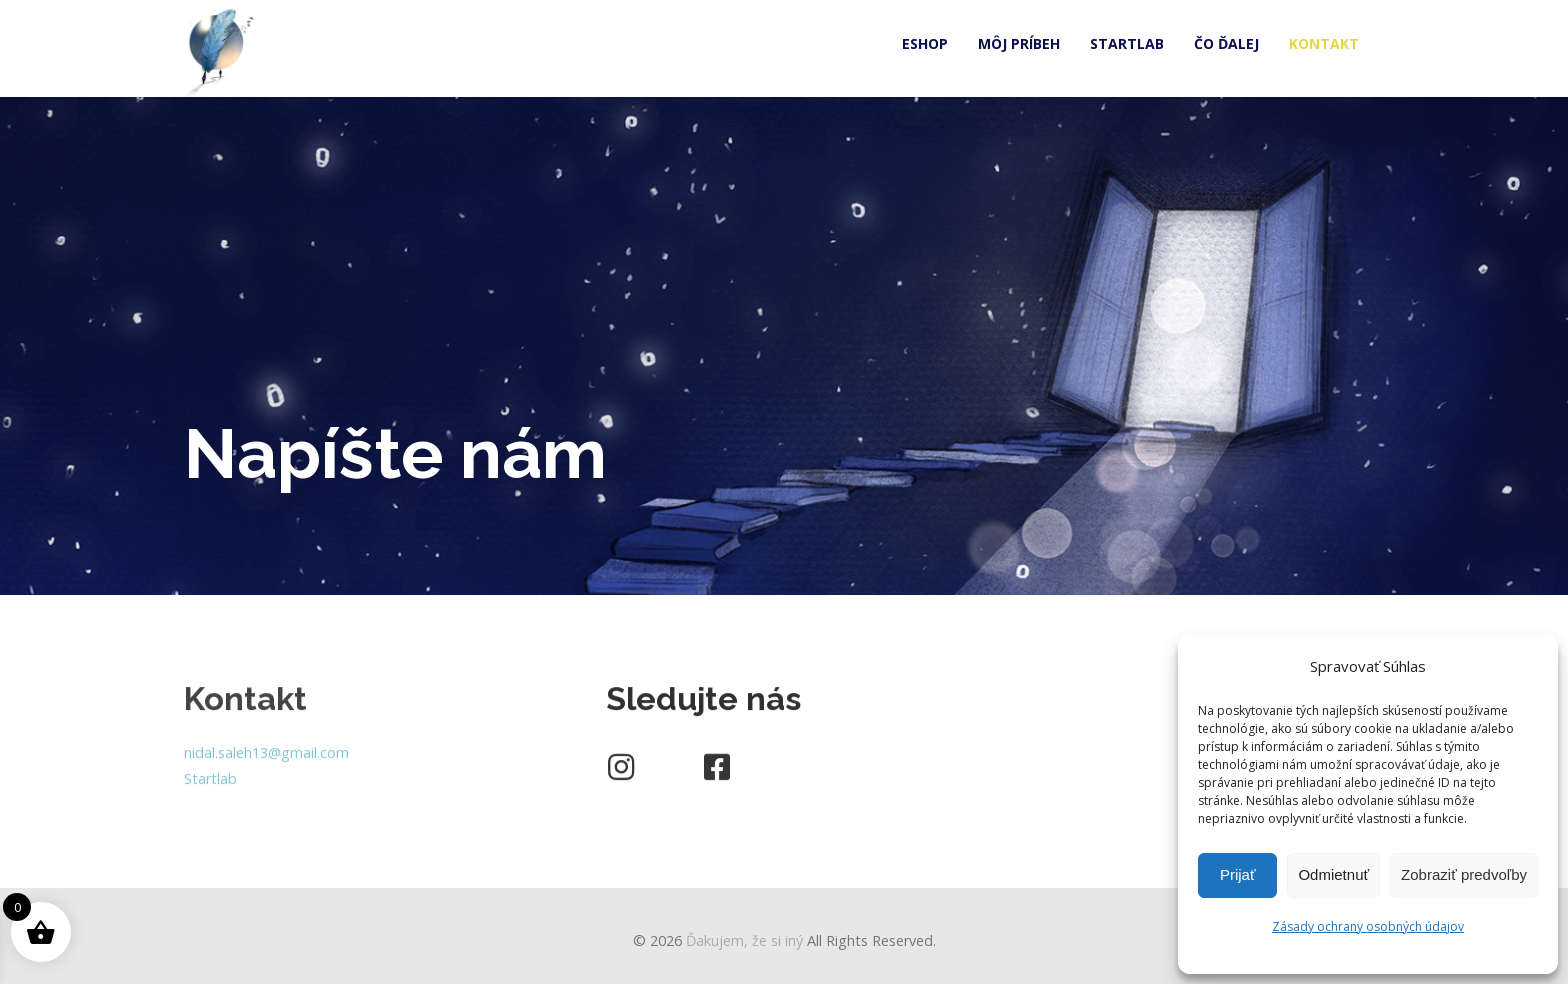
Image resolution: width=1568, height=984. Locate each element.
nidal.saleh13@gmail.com (266, 758)
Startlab (210, 784)
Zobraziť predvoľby (1464, 874)
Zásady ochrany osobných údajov (1368, 926)
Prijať (1238, 874)
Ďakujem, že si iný (744, 940)
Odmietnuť (1333, 874)
